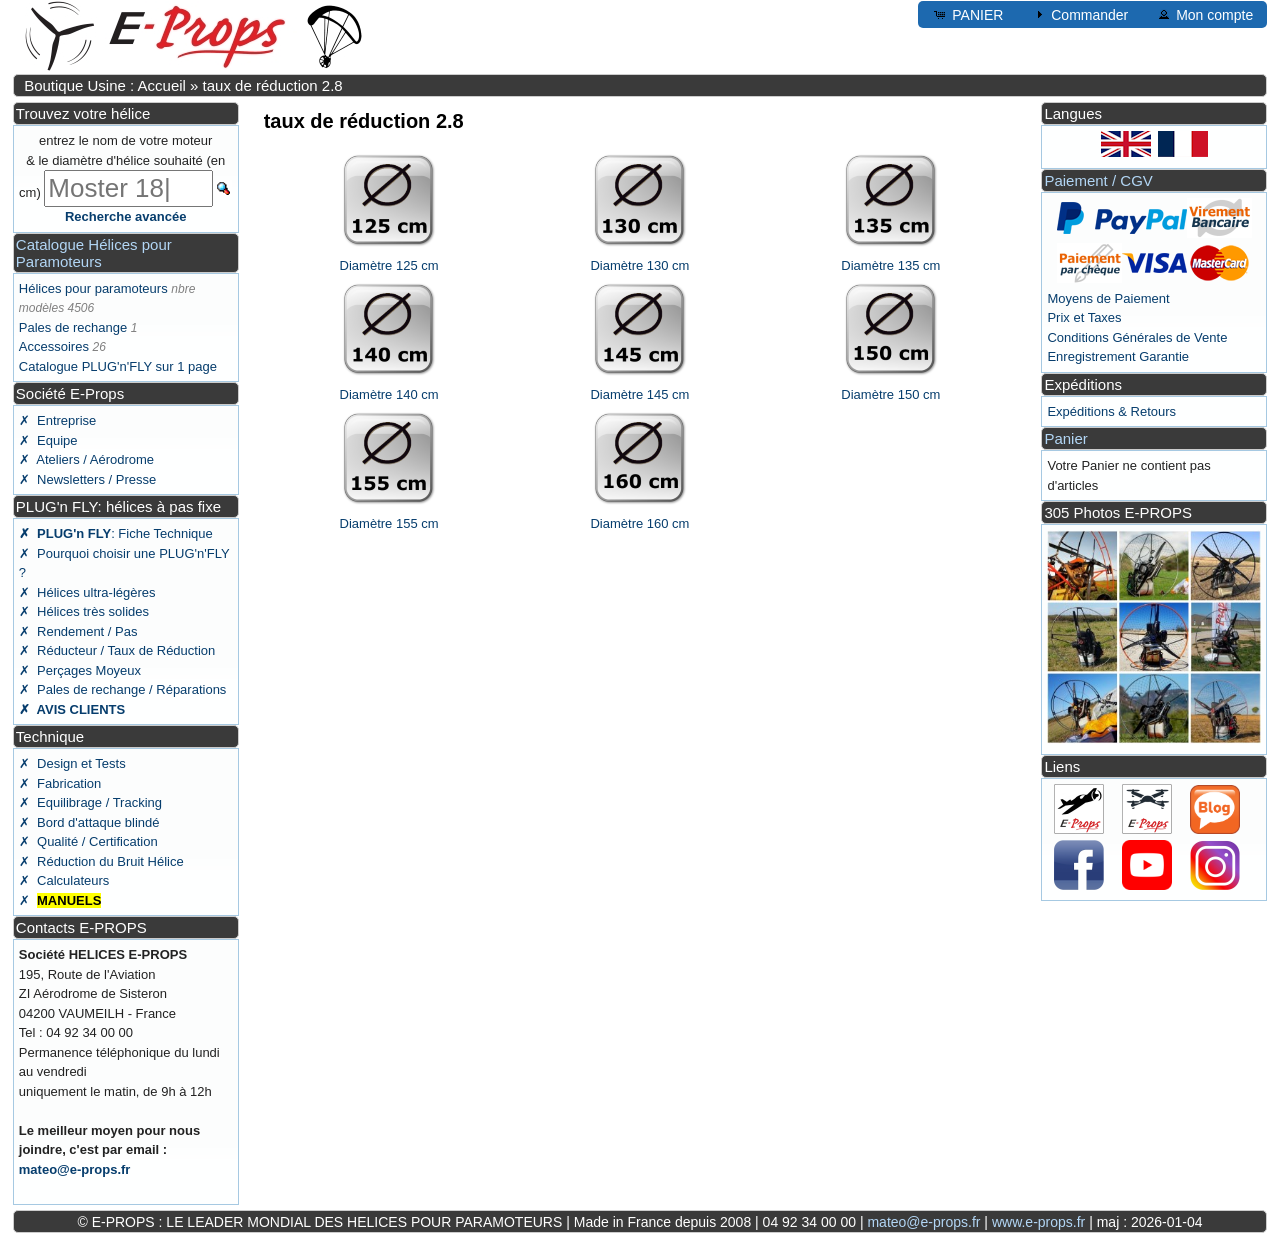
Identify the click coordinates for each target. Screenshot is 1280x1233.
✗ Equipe (48, 440)
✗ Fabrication (60, 783)
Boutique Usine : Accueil (105, 85)
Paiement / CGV (1098, 180)
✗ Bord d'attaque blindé (89, 822)
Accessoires (54, 346)
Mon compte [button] (1204, 14)
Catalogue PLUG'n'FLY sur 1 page (118, 366)
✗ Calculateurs (64, 880)
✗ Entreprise (57, 420)
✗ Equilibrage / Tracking (90, 802)
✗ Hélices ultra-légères (87, 592)
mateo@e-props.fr (75, 1169)
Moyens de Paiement (1108, 298)
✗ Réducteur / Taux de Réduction (117, 650)
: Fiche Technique (116, 533)
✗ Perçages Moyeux (80, 670)
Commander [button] (1079, 14)
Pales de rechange (73, 327)
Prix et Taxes (1084, 317)
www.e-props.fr (1038, 1222)
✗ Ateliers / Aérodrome (86, 459)
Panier (1065, 438)
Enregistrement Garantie (1118, 356)
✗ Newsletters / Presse (87, 479)
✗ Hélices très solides (84, 611)
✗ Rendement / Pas (78, 631)
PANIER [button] (967, 14)
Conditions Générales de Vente (1137, 337)
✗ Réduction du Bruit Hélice (101, 861)
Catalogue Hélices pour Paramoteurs (94, 253)
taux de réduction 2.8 (273, 85)
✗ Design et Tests (72, 763)
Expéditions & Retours (1111, 411)
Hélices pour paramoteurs (93, 288)
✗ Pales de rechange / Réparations (123, 689)
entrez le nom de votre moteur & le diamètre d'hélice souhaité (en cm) (122, 166)
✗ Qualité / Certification (88, 841)
